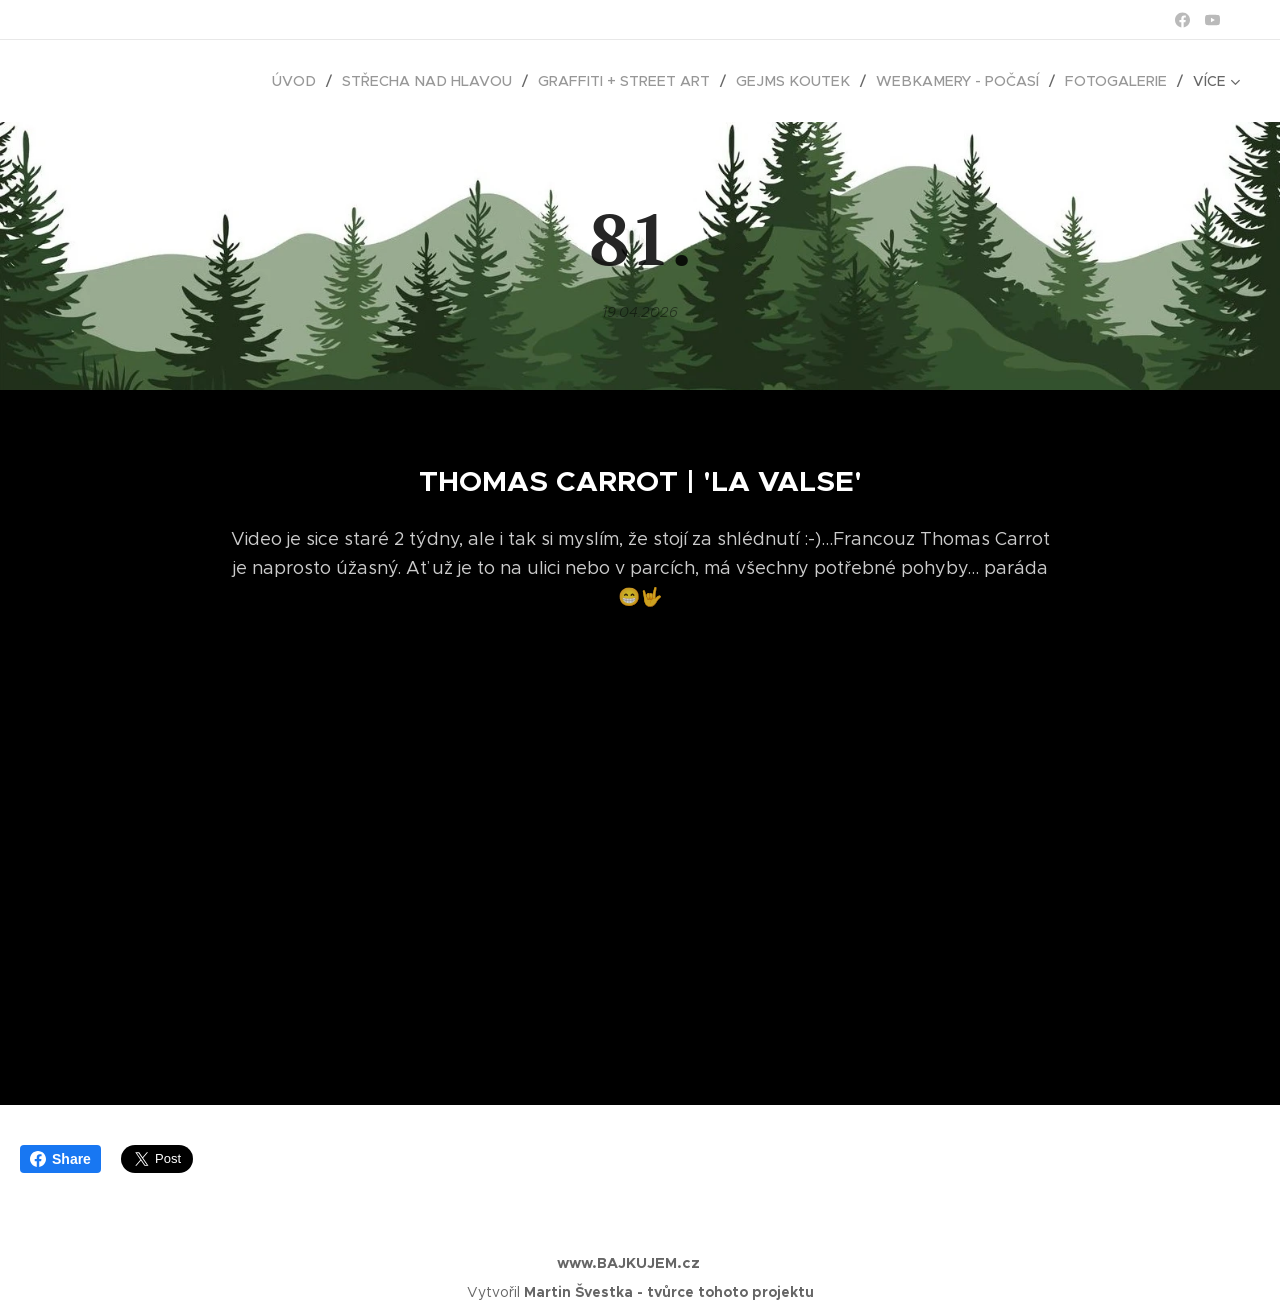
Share (60, 1159)
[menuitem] (134, 81)
